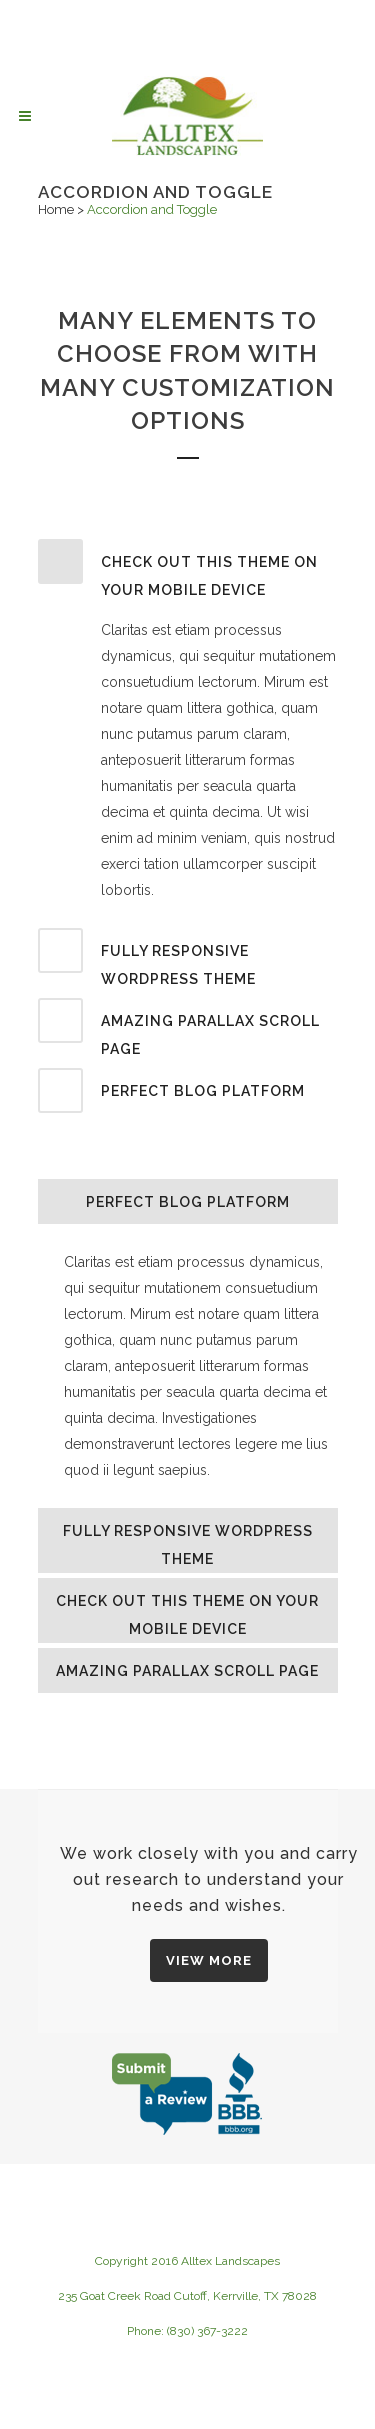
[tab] (188, 571)
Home (56, 209)
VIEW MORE (209, 1960)
